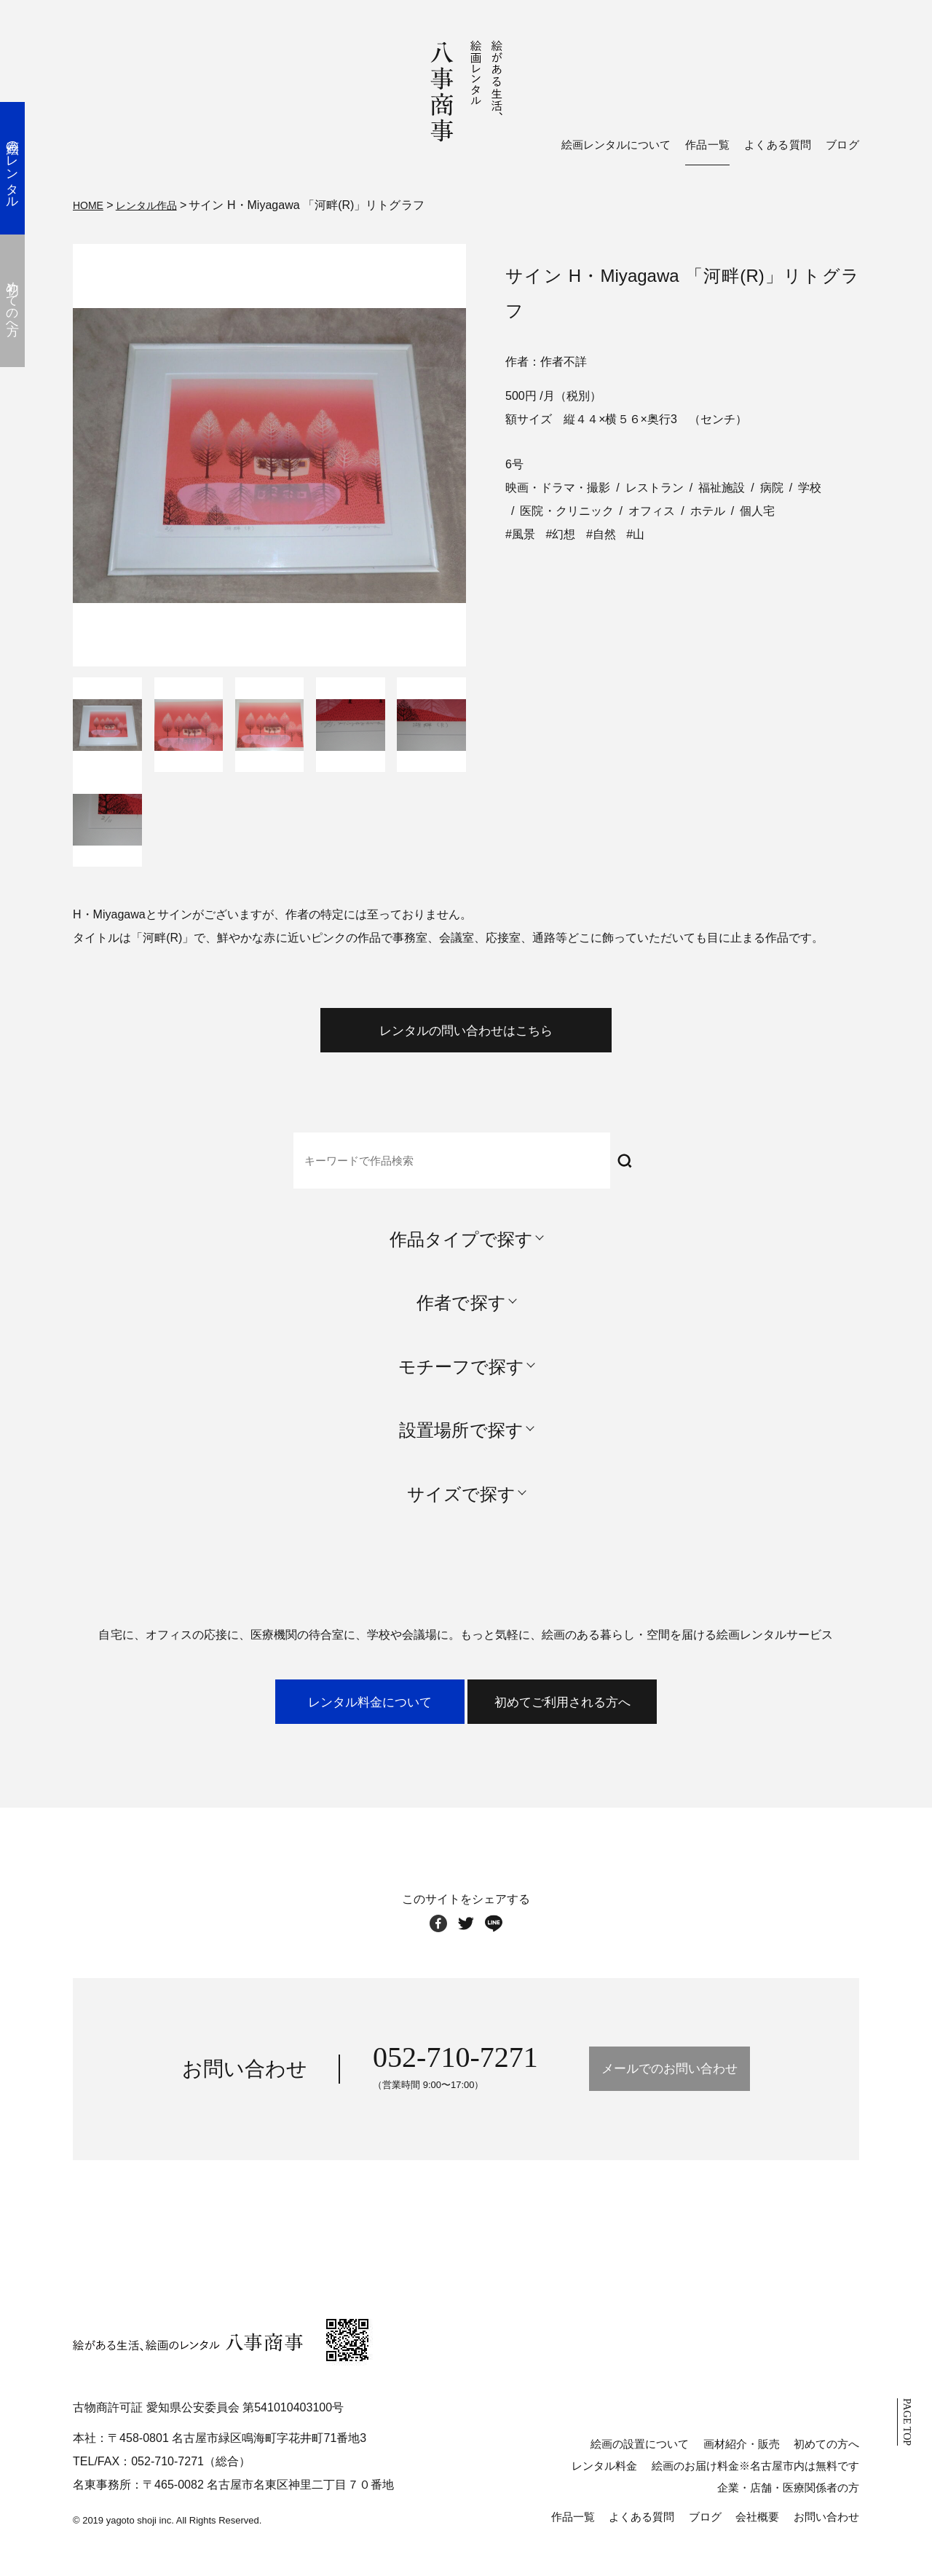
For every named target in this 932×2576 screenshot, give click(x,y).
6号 (514, 462)
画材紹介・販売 (741, 2468)
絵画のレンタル (25, 168)
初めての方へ (826, 2468)
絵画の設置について (640, 2468)
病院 (771, 485)
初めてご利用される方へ (613, 1721)
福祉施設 (721, 485)
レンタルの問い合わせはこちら (466, 1036)
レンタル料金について (319, 1721)
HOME (90, 204)
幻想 (563, 532)
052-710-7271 (412, 2082)
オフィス (651, 509)
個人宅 (757, 509)
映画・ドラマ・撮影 (557, 485)
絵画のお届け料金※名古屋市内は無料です (755, 2490)
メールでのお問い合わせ (669, 2093)
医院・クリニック (566, 509)
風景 (523, 532)
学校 (809, 485)
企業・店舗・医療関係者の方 (788, 2511)
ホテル (707, 509)
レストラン (654, 485)
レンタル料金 (604, 2490)
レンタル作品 (155, 204)
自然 (604, 532)
